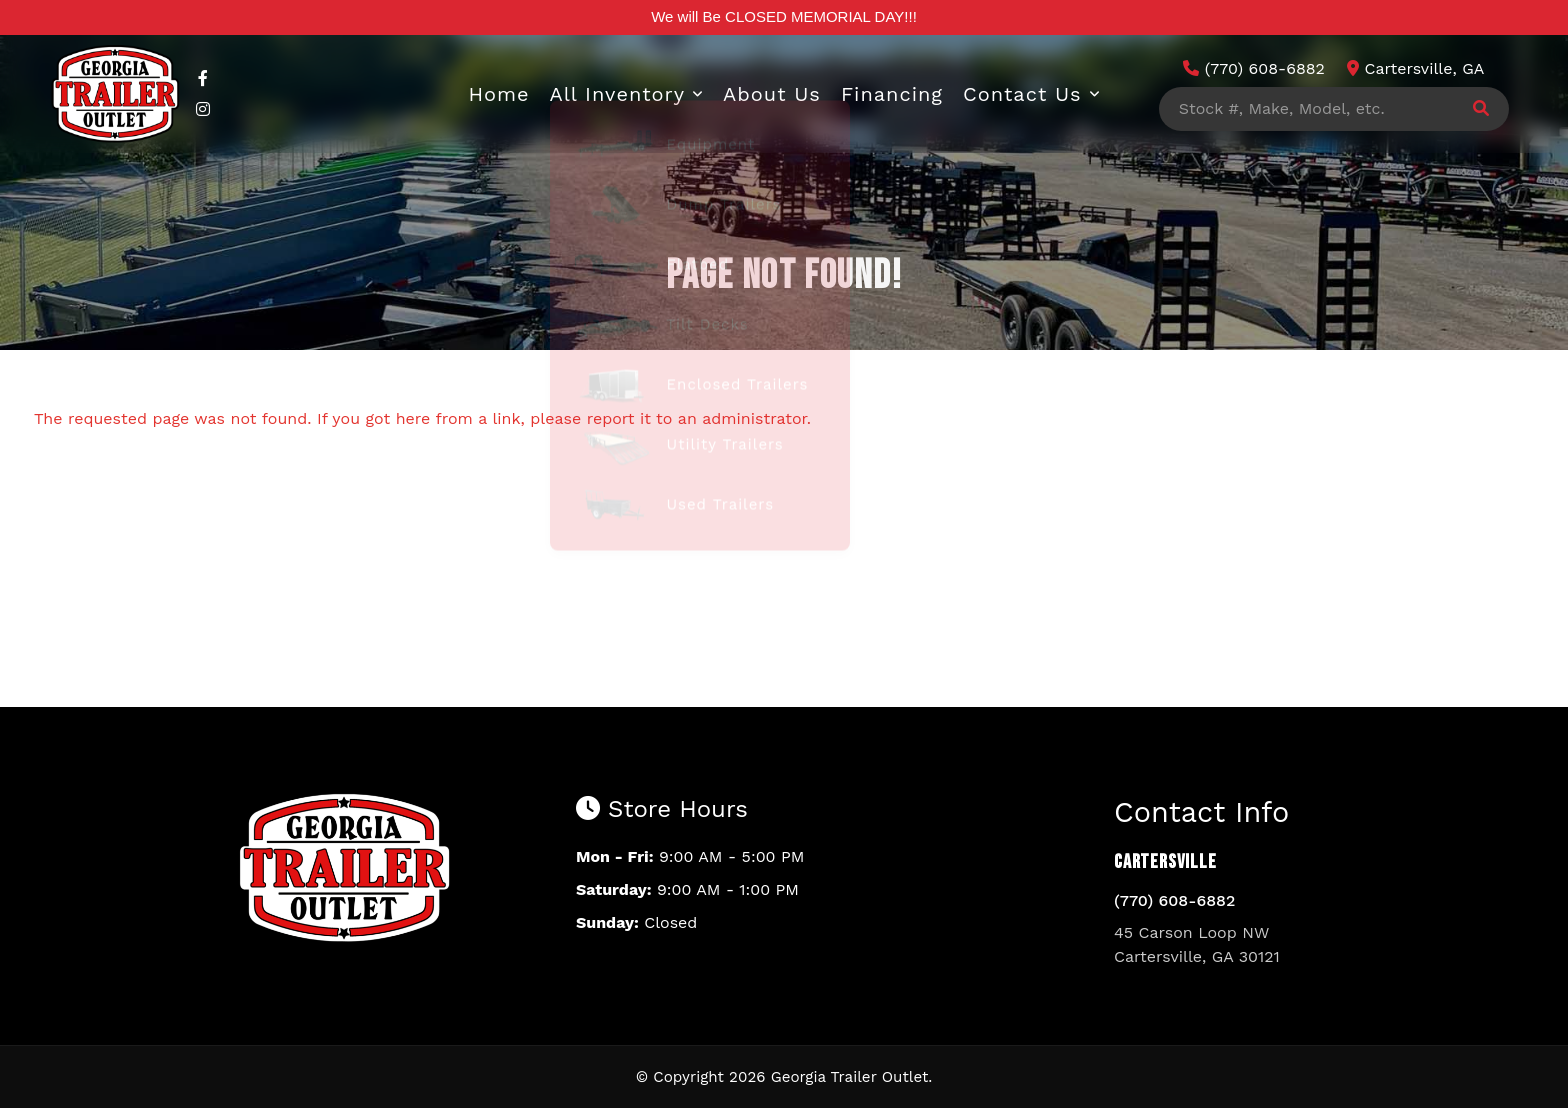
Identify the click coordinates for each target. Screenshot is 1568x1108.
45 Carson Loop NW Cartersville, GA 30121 (1197, 944)
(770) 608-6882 (1174, 900)
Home (498, 94)
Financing (892, 94)
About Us (772, 94)
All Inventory (618, 94)
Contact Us (1022, 94)
